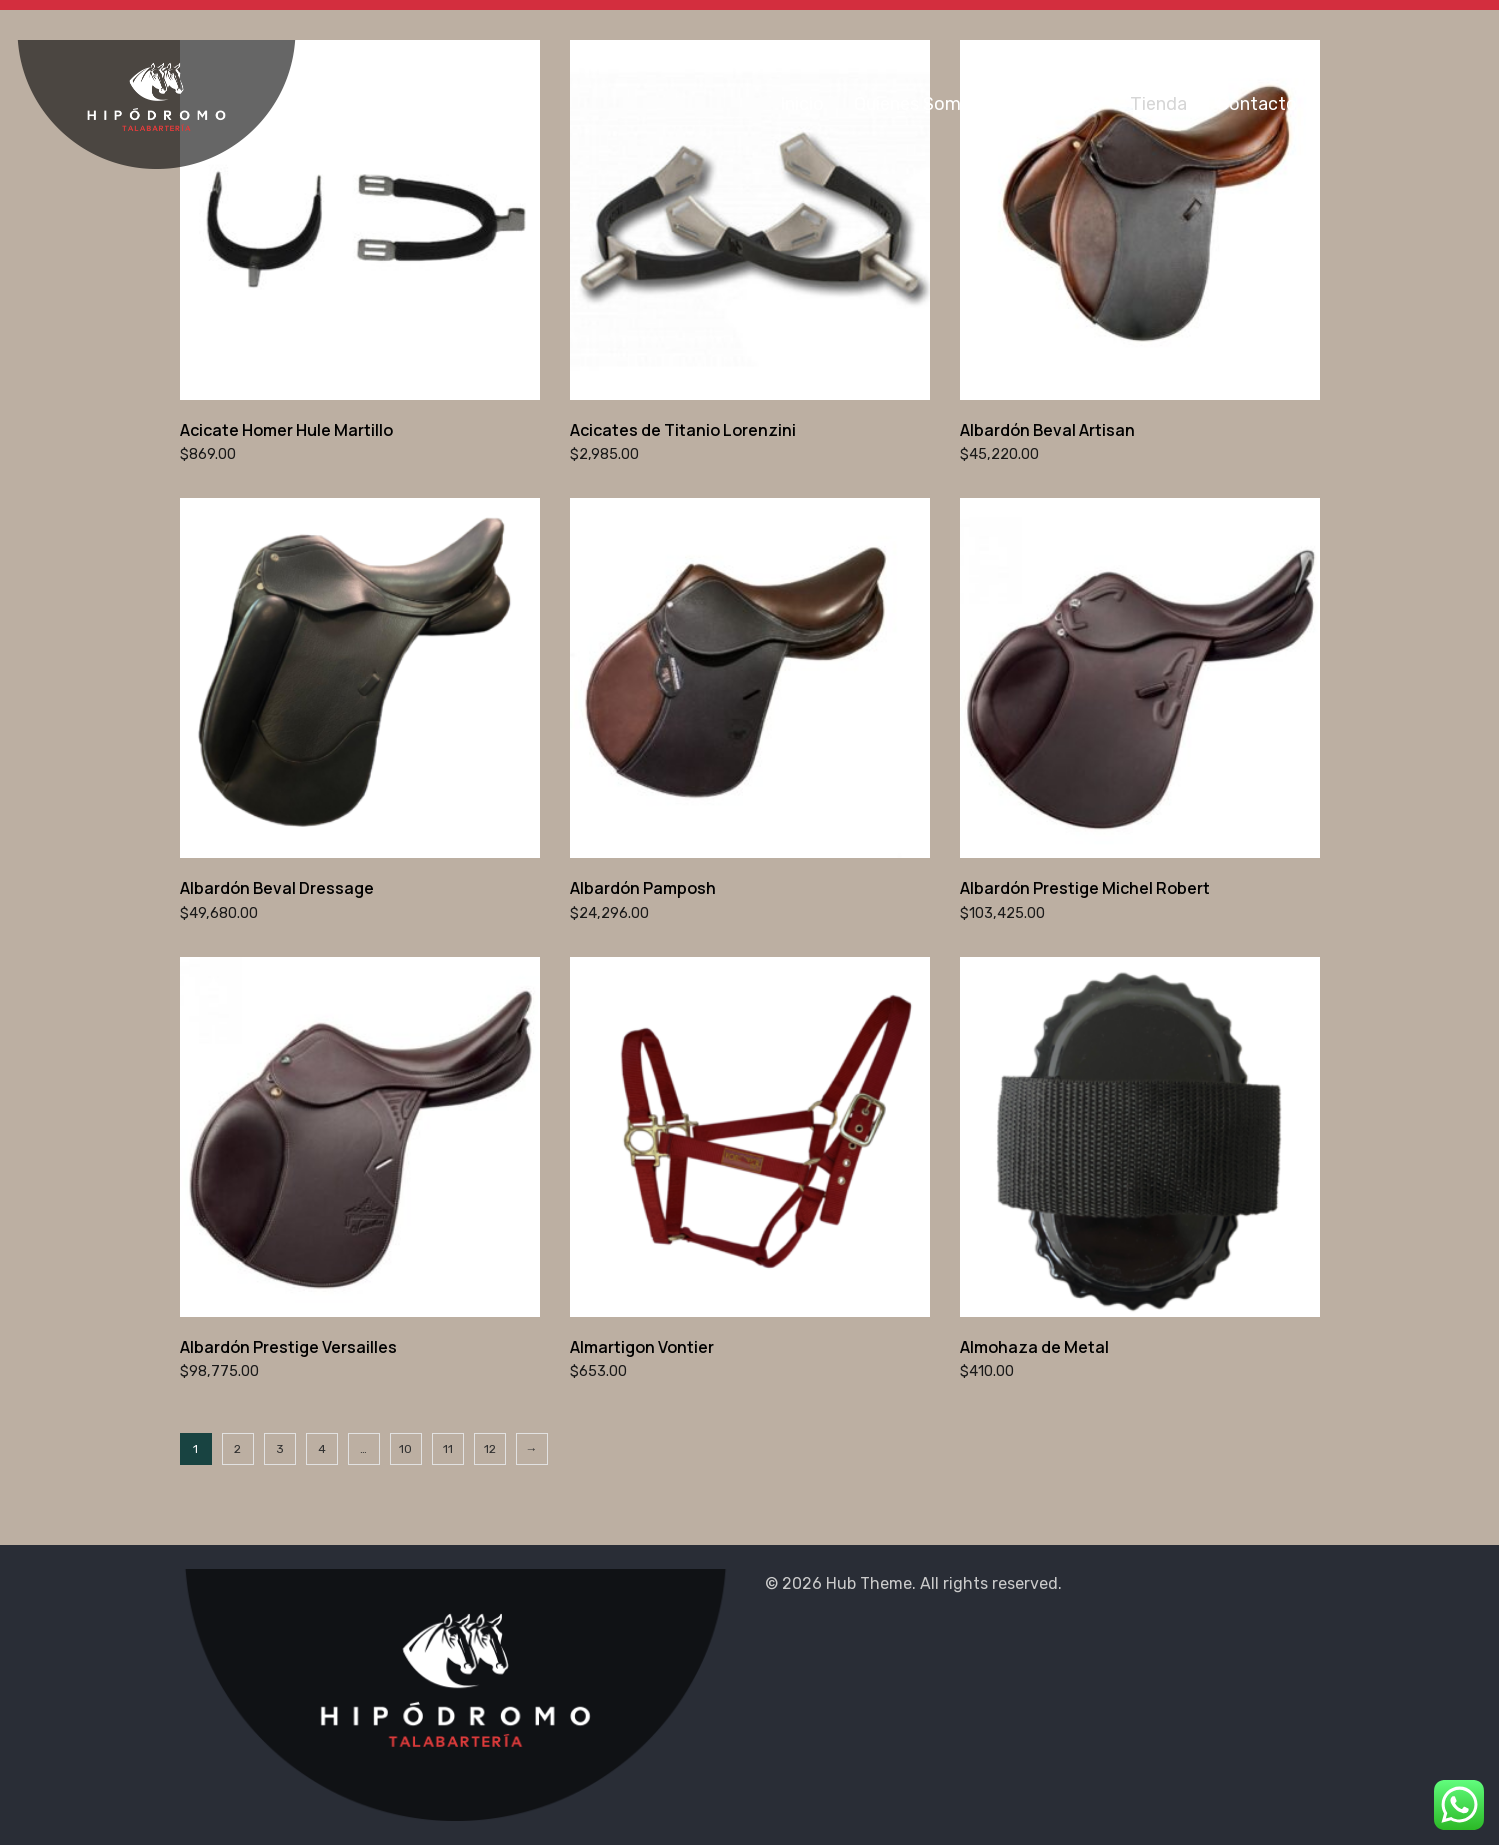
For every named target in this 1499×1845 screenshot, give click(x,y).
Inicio (802, 104)
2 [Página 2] (237, 1449)
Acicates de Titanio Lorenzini (683, 430)
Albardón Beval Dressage (277, 888)
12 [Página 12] (490, 1449)
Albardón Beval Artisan (1047, 430)
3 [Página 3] (280, 1449)
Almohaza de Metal (1034, 1347)
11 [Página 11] (448, 1449)
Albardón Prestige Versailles (288, 1347)
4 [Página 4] (322, 1449)
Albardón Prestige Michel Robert (1085, 888)
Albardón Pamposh (643, 888)
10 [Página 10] (405, 1449)
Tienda (1158, 104)
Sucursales (1055, 104)
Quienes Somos (917, 104)
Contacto (1257, 104)
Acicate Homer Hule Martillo (286, 430)
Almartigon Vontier (642, 1347)
